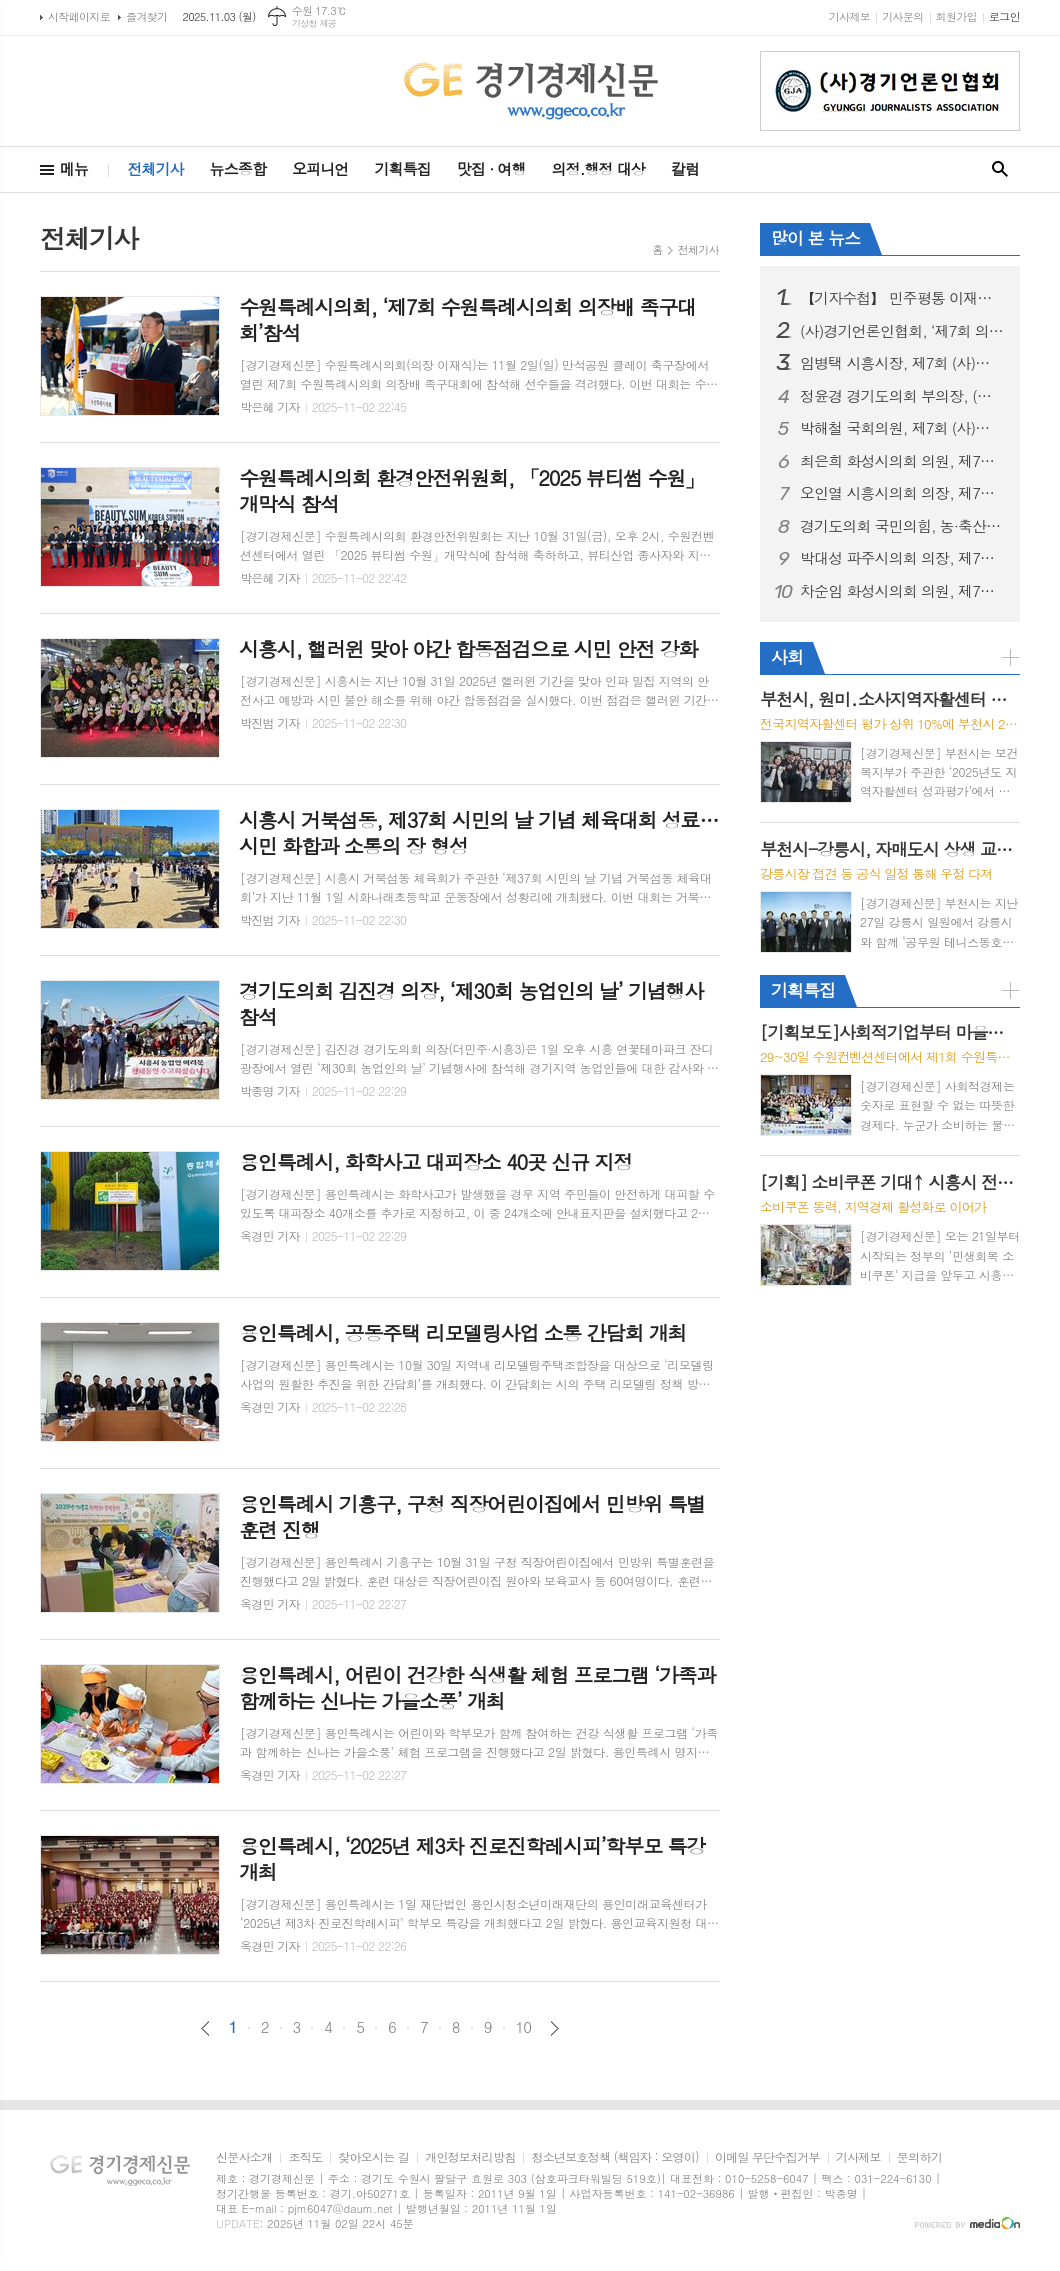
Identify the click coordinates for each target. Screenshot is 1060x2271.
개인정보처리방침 (470, 2157)
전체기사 (155, 168)
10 (524, 2027)
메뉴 (74, 168)
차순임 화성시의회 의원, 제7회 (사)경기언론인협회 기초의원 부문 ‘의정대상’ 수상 (902, 591)
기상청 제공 (314, 23)
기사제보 (849, 16)
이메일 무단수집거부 (767, 2157)
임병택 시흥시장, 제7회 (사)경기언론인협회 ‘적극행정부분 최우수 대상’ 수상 (902, 363)
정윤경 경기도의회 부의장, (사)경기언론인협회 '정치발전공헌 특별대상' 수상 (902, 396)
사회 (787, 657)
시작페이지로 (79, 16)
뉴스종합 (238, 168)
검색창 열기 (1000, 169)
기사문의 (902, 16)
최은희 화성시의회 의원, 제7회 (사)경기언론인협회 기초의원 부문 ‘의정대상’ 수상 (902, 461)
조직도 (305, 2157)
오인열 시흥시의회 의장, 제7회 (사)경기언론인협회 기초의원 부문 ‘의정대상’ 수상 (902, 493)
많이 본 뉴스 (815, 238)
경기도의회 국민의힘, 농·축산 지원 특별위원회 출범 (902, 526)
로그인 (1004, 16)
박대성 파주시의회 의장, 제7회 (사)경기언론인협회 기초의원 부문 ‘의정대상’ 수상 (902, 558)
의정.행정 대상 (598, 168)
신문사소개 (244, 2157)
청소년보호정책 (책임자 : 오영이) (614, 2157)
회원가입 (956, 16)
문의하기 (919, 2157)
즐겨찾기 (146, 16)
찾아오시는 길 (373, 2157)
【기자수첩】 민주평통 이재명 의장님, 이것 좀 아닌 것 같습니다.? (902, 298)
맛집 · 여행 (491, 168)
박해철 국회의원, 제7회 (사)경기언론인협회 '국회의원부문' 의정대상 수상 (902, 428)
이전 (205, 2028)
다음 (554, 2028)
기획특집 (402, 168)
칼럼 (685, 168)
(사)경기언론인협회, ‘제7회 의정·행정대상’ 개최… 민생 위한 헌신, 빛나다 (902, 331)
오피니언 (320, 168)
